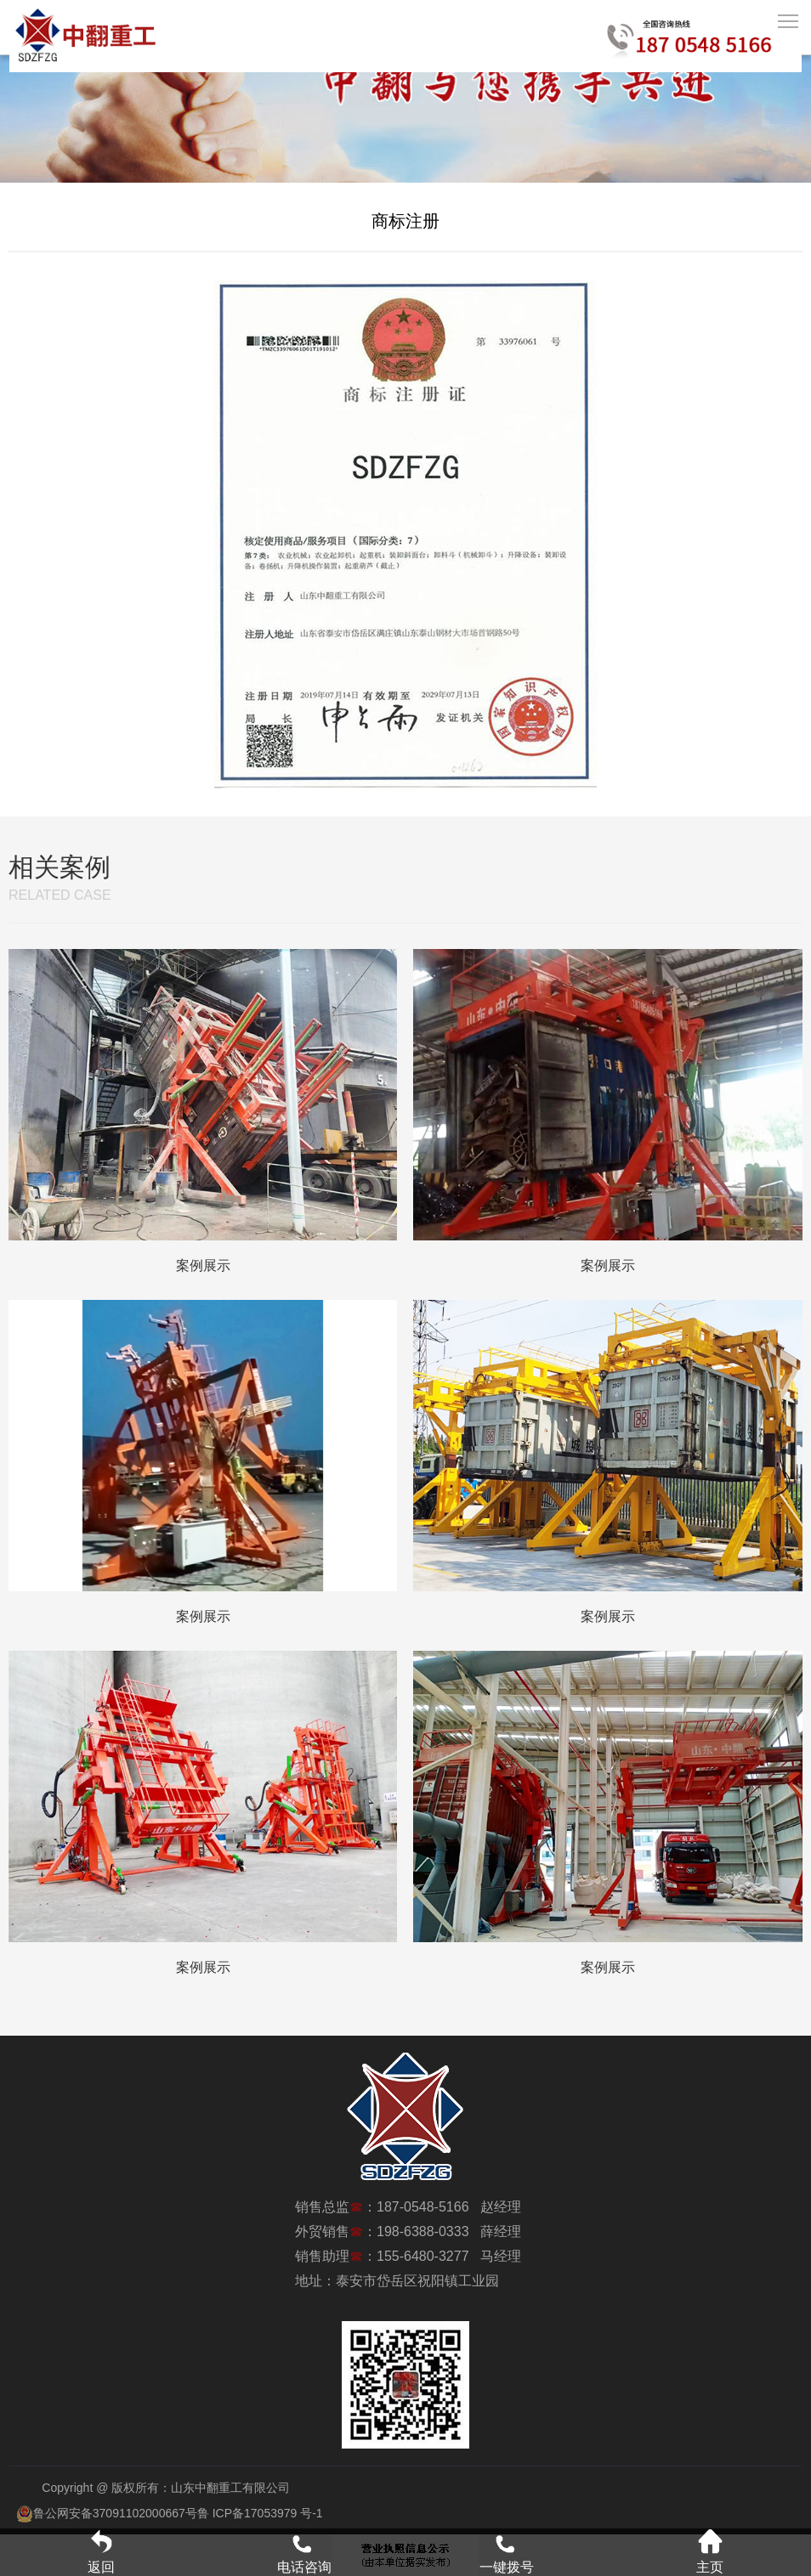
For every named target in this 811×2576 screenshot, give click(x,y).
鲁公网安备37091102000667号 (106, 2513)
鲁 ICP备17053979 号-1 (260, 2513)
